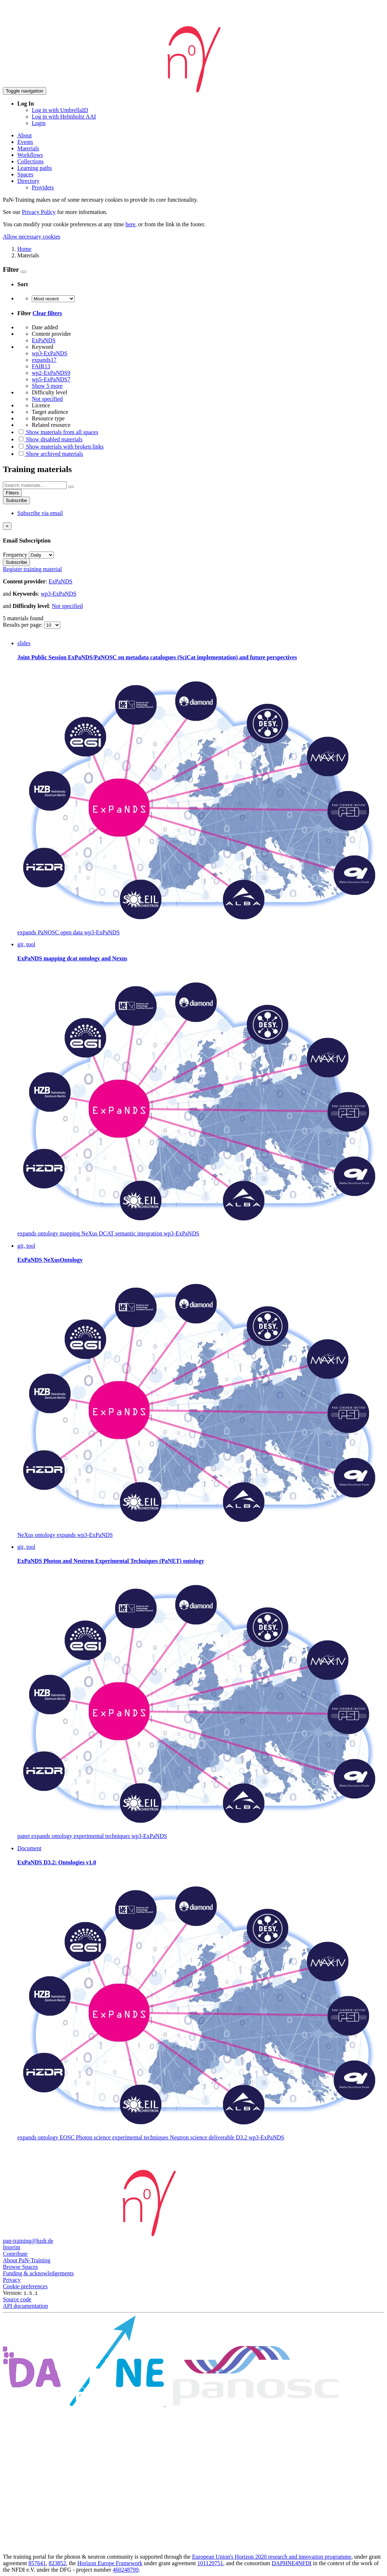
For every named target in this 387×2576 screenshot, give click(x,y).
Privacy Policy (39, 212)
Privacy (12, 2280)
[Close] (7, 526)
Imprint (11, 2247)
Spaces (25, 174)
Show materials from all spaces (57, 432)
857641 (37, 2563)
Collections (30, 161)
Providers (43, 187)
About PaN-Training (26, 2260)
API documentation (25, 2306)
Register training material (32, 569)
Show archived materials (50, 454)
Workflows (30, 155)
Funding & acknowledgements (38, 2273)
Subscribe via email (40, 513)
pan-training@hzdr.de (28, 2241)
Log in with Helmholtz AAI (64, 116)
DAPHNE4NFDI (292, 2563)
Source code (17, 2299)
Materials (28, 148)
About (24, 135)
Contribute (15, 2254)
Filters (12, 493)
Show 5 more (47, 386)
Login (38, 123)
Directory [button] (28, 181)
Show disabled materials (49, 439)
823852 (57, 2563)
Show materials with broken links (60, 446)
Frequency (15, 555)
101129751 (210, 2563)
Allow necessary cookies (31, 236)
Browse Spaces (20, 2267)
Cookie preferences (25, 2286)
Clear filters (47, 313)
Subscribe (16, 500)
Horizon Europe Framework (109, 2563)
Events (25, 142)
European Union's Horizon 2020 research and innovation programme (271, 2557)
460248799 (126, 2570)
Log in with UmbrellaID (60, 110)
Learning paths (34, 168)
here (130, 224)
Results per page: (23, 625)
